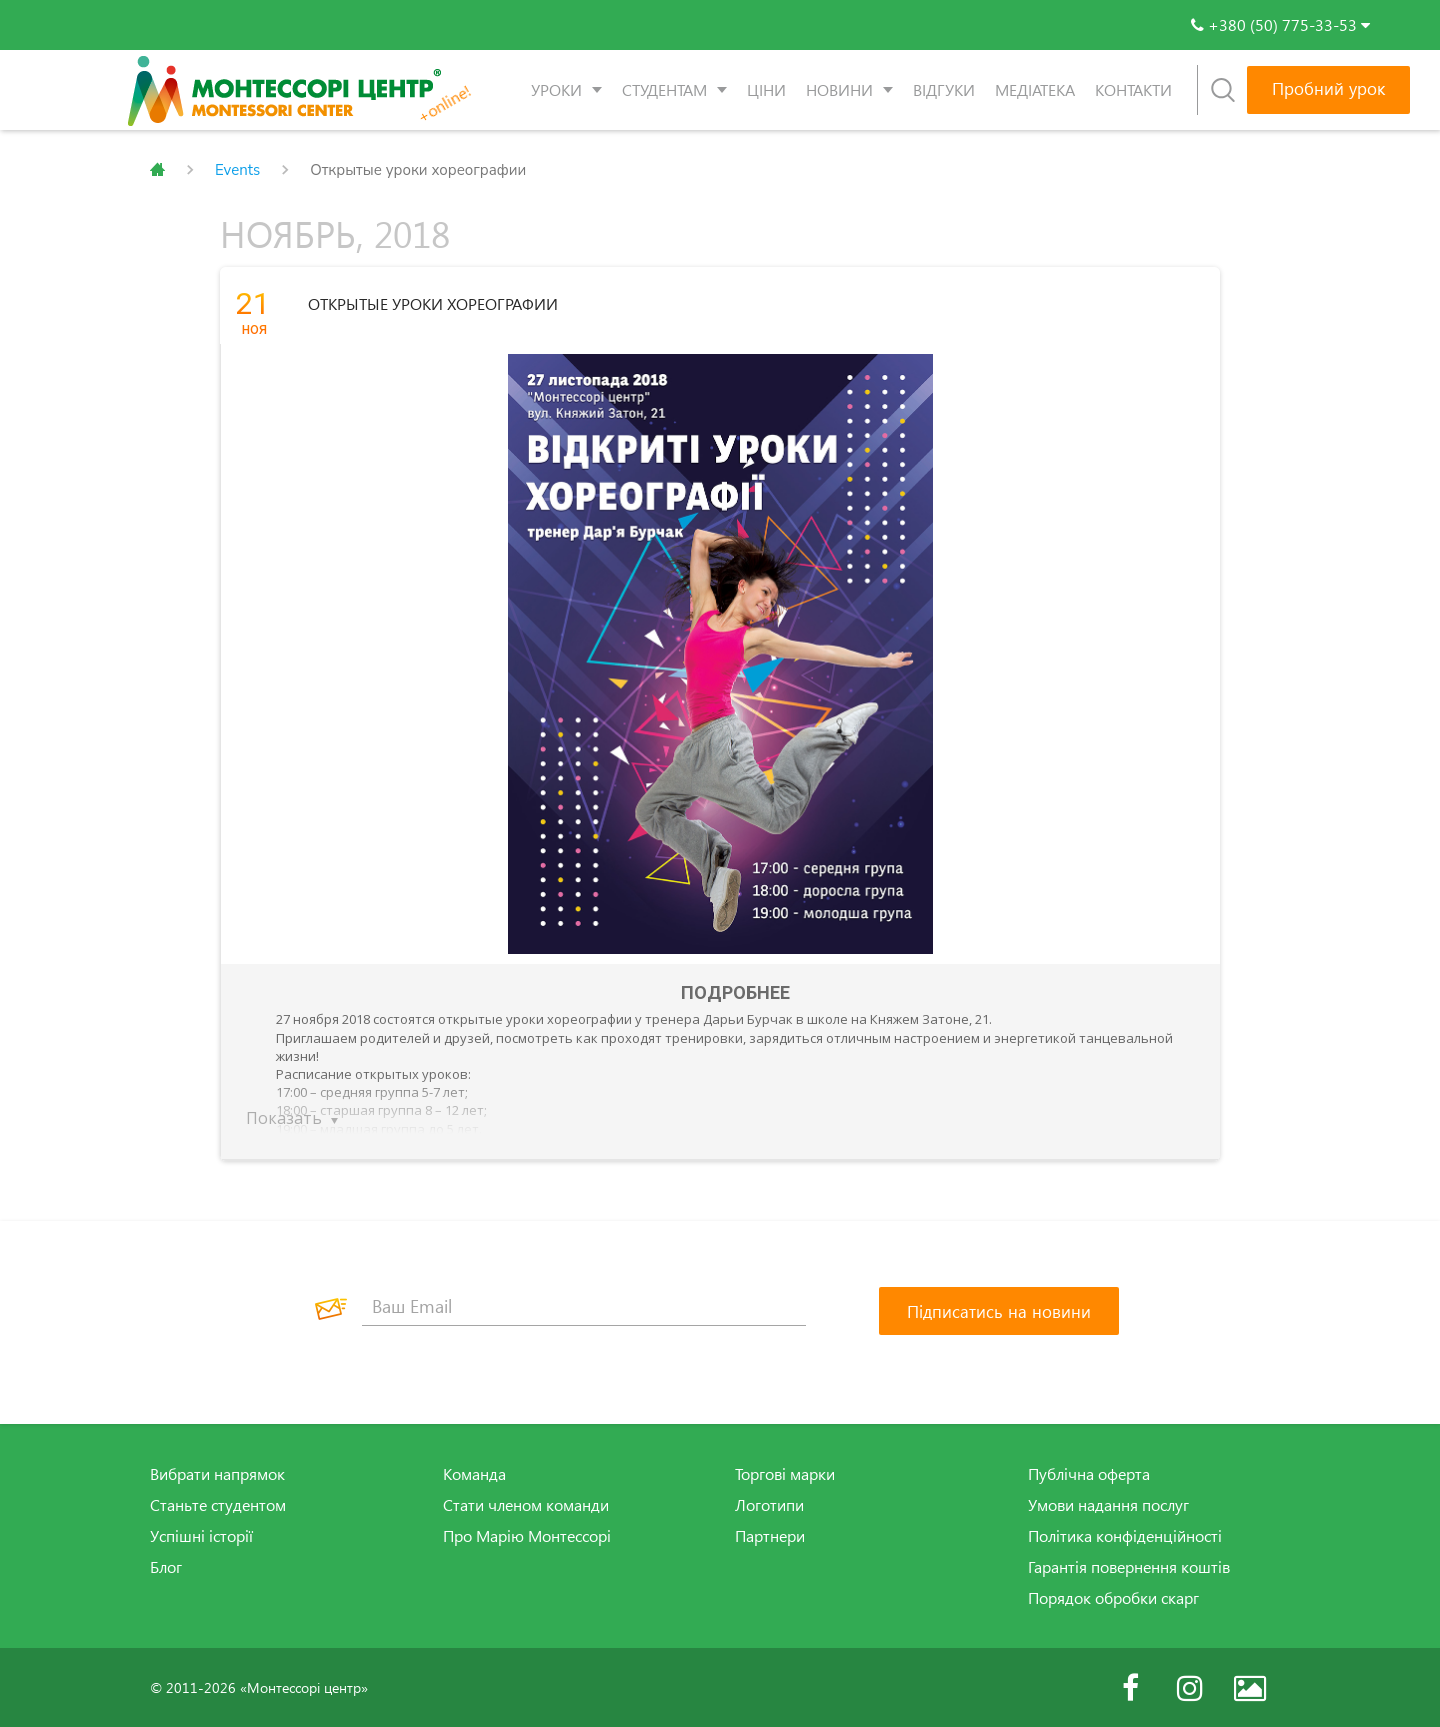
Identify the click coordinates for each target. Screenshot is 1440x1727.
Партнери (770, 1535)
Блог (166, 1566)
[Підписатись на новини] (999, 1310)
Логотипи (769, 1504)
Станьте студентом (218, 1504)
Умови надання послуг (1108, 1504)
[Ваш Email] (584, 1305)
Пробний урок (1328, 88)
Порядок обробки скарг (1113, 1596)
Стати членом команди (526, 1504)
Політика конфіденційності (1125, 1535)
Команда (474, 1473)
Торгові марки (785, 1473)
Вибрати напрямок (217, 1473)
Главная (157, 170)
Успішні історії (201, 1535)
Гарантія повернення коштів (1129, 1566)
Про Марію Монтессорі (527, 1535)
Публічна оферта (1089, 1473)
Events (237, 170)
